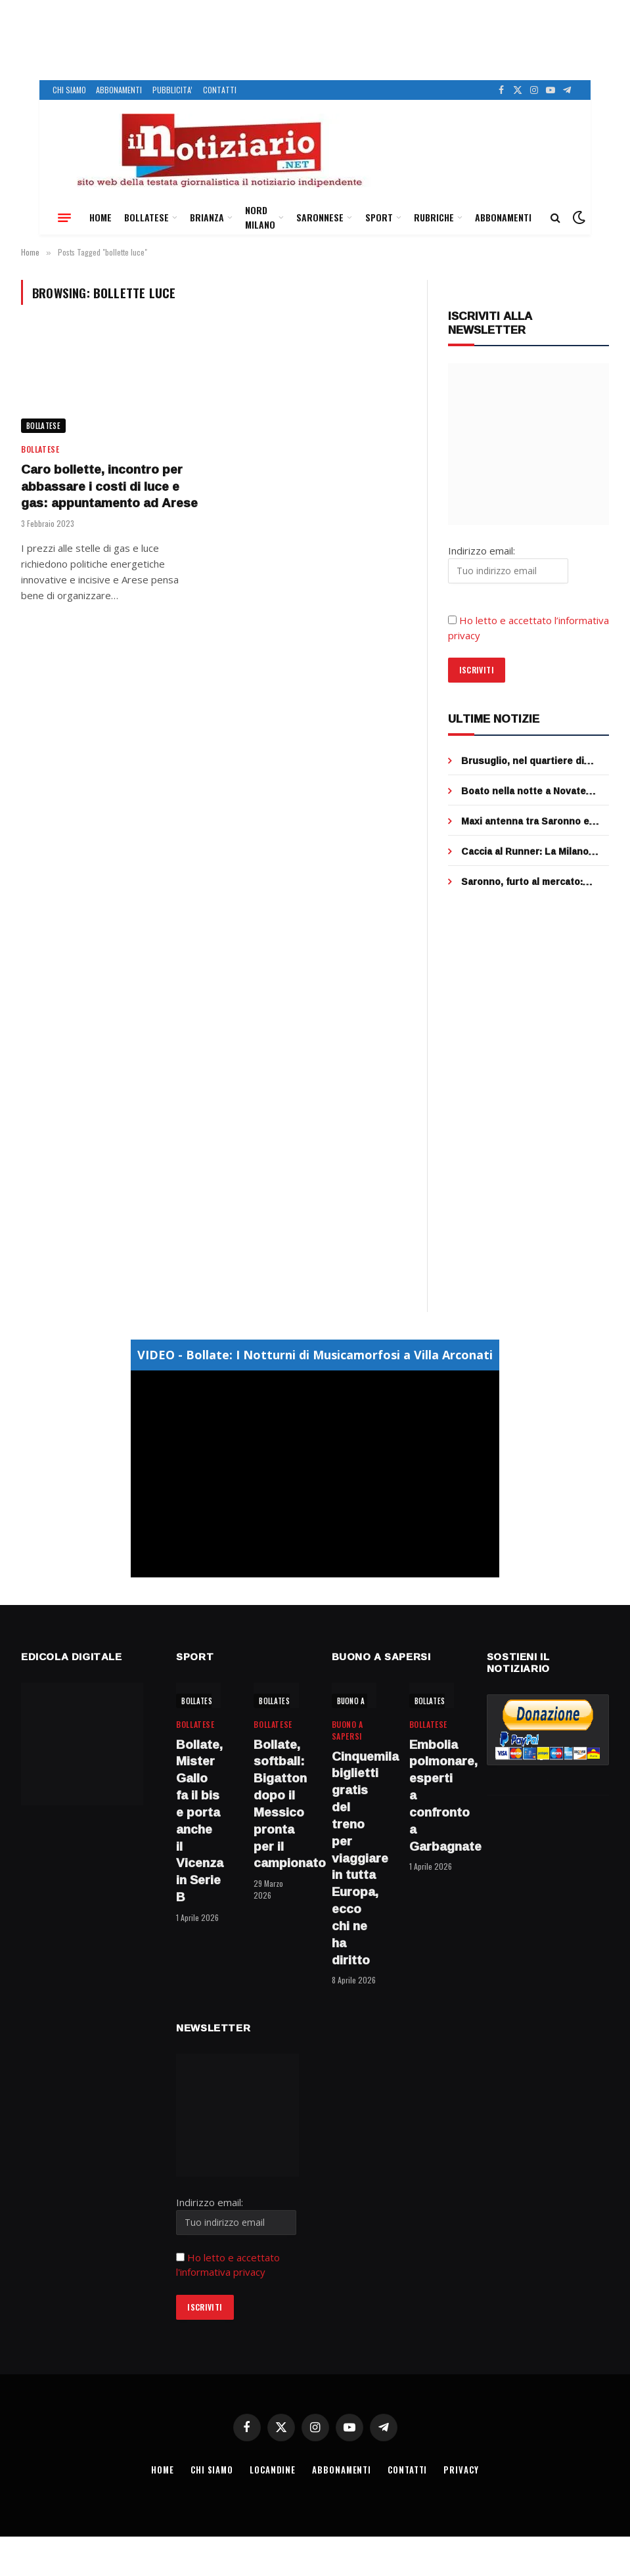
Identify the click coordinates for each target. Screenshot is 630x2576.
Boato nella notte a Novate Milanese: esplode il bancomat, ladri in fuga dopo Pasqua (533, 791)
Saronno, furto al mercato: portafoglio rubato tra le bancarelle (522, 881)
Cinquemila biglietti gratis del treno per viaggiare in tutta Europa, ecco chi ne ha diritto (354, 1858)
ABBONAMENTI (119, 89)
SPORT (379, 217)
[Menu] (64, 217)
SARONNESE (320, 217)
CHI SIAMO (69, 89)
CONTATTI (219, 89)
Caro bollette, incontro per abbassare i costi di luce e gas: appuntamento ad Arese (109, 486)
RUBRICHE (434, 217)
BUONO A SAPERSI (365, 1701)
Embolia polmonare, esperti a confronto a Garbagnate (431, 1795)
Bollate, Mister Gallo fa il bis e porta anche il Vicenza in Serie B (198, 1821)
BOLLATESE (146, 217)
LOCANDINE (273, 2469)
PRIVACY (462, 2469)
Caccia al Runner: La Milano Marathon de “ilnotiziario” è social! (525, 851)
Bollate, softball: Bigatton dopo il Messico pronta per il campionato (276, 1804)
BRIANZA (207, 217)
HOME (100, 217)
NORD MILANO (260, 217)
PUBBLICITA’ (172, 89)
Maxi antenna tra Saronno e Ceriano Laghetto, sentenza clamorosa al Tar (527, 821)
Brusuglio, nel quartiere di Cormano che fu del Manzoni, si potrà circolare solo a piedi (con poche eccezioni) (535, 760)
